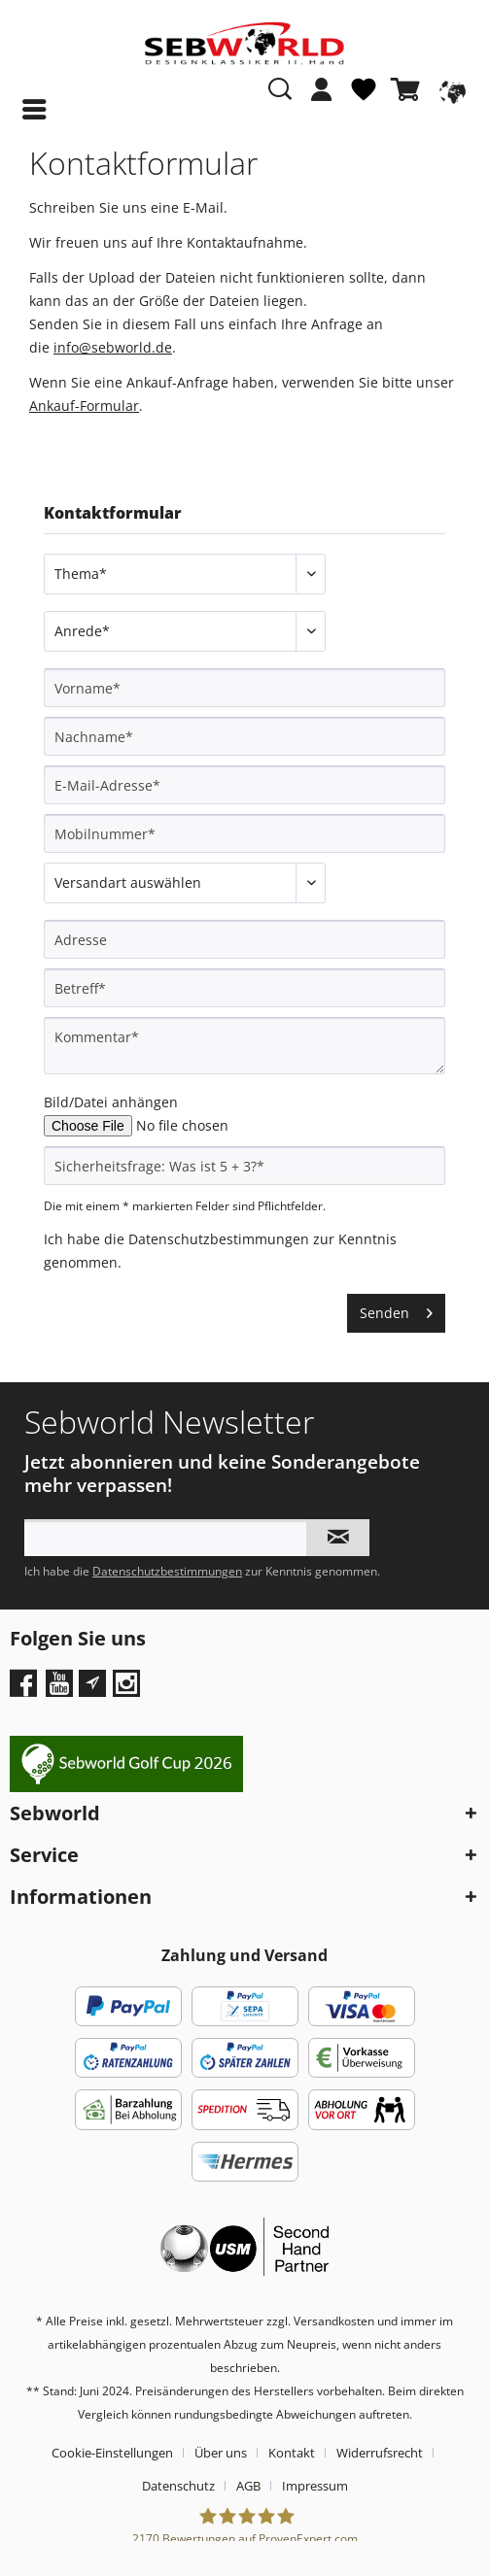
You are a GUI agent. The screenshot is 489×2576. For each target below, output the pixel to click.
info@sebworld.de (112, 347)
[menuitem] (321, 99)
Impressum (315, 2485)
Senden (396, 1310)
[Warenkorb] (409, 89)
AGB (248, 2485)
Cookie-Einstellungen (112, 2452)
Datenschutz (178, 2485)
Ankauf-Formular (84, 405)
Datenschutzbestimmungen (218, 1239)
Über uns (220, 2452)
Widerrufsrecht (379, 2452)
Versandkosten (334, 2321)
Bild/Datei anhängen (111, 1102)
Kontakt (291, 2452)
